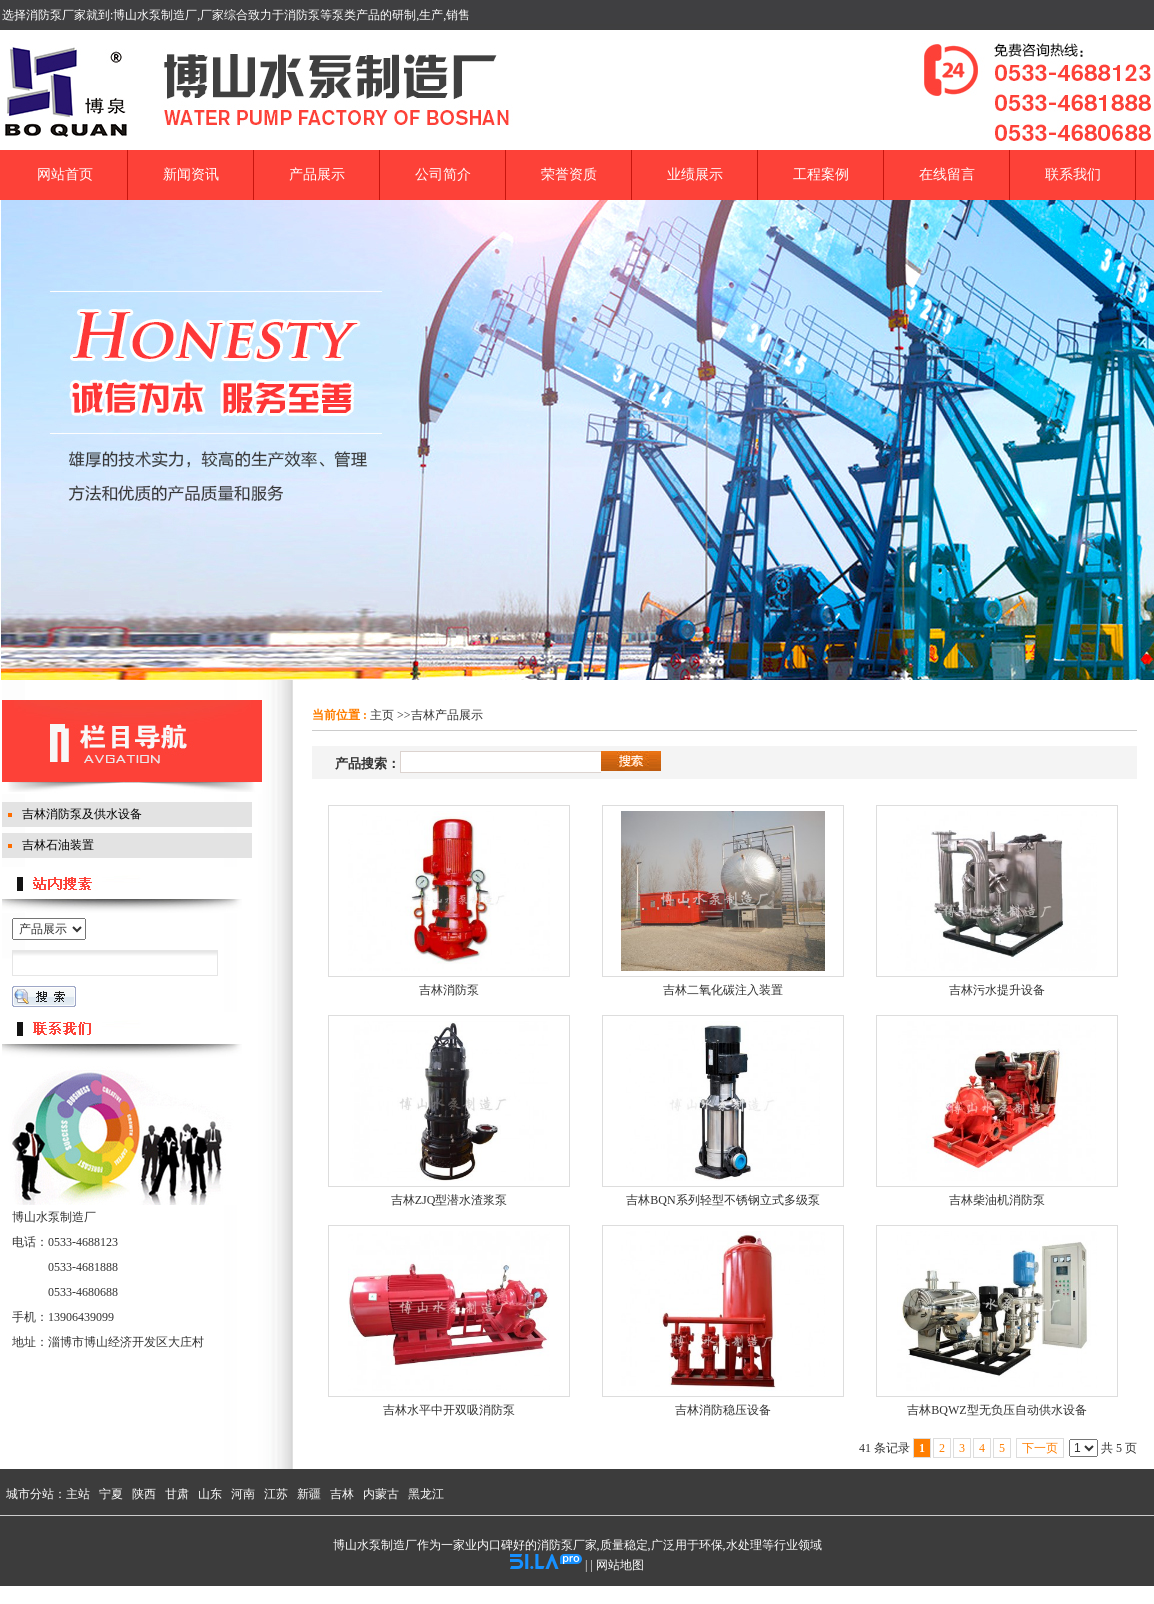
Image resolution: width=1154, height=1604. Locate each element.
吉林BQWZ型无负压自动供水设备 (996, 1410)
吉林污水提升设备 (997, 990)
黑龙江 (426, 1494)
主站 (78, 1494)
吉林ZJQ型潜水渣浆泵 (449, 1200)
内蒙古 (381, 1494)
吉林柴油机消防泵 (997, 1200)
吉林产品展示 (447, 715)
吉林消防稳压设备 (723, 1410)
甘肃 (177, 1494)
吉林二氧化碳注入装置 (723, 990)
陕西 (144, 1494)
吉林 (342, 1494)
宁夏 (111, 1494)
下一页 (1040, 1448)
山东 (210, 1494)
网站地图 (620, 1565)
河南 (243, 1494)
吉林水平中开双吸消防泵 (449, 1410)
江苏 (276, 1494)
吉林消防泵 (449, 990)
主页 (382, 715)
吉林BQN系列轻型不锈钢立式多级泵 (722, 1200)
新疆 (309, 1494)
